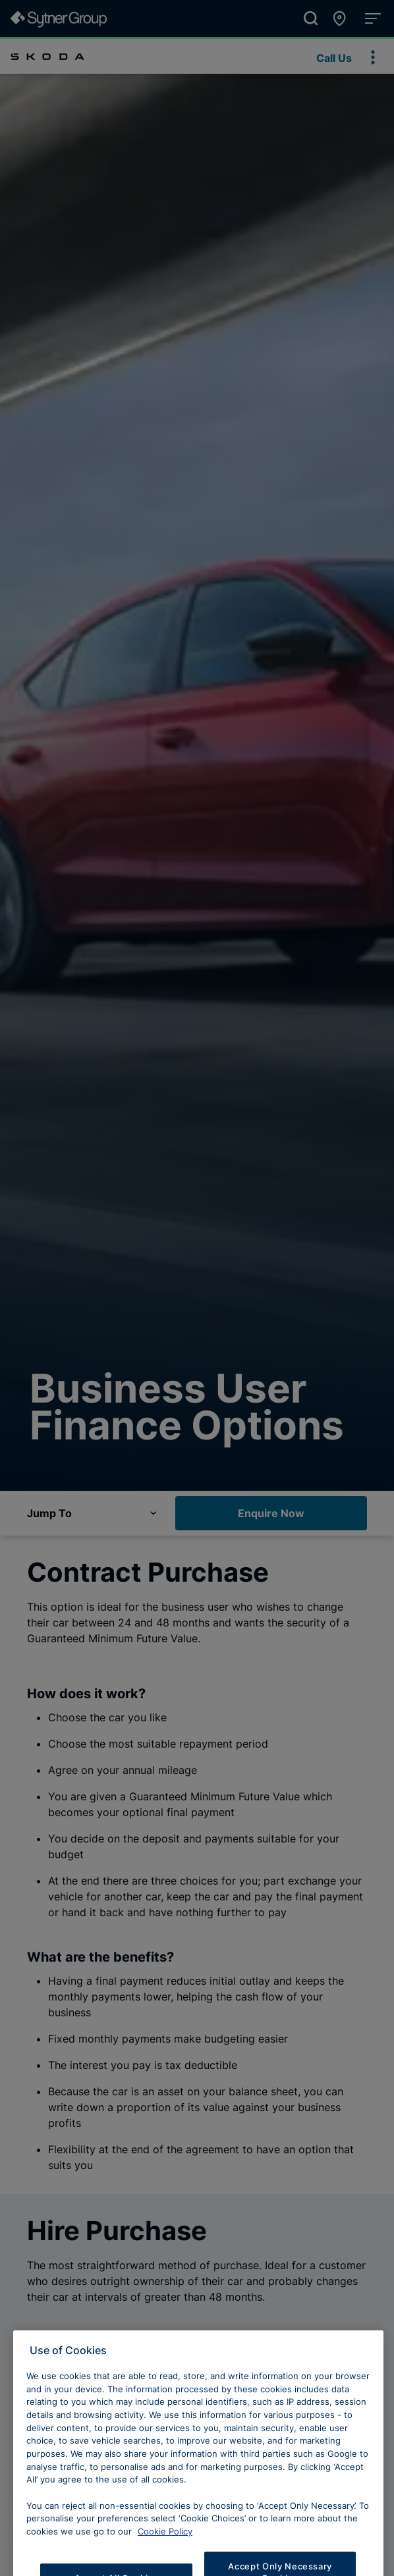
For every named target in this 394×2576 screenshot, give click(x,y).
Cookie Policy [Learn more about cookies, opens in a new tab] (165, 2551)
